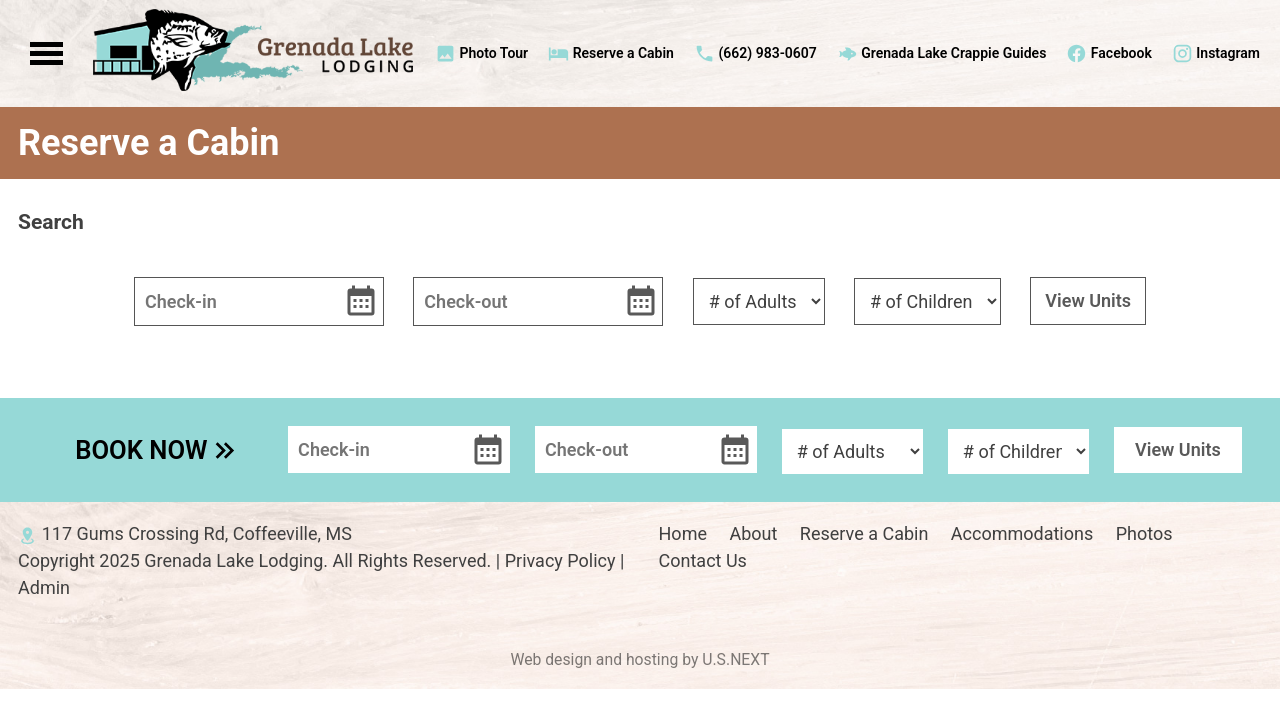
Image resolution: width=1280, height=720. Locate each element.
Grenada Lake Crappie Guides (953, 53)
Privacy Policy (560, 560)
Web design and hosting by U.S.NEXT (639, 659)
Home (683, 533)
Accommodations (1022, 533)
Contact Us (703, 560)
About (753, 533)
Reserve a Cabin (623, 53)
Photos (1144, 533)
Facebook (1121, 53)
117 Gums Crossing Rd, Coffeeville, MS (197, 533)
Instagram (1228, 53)
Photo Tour (494, 53)
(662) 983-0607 (767, 53)
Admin (44, 587)
